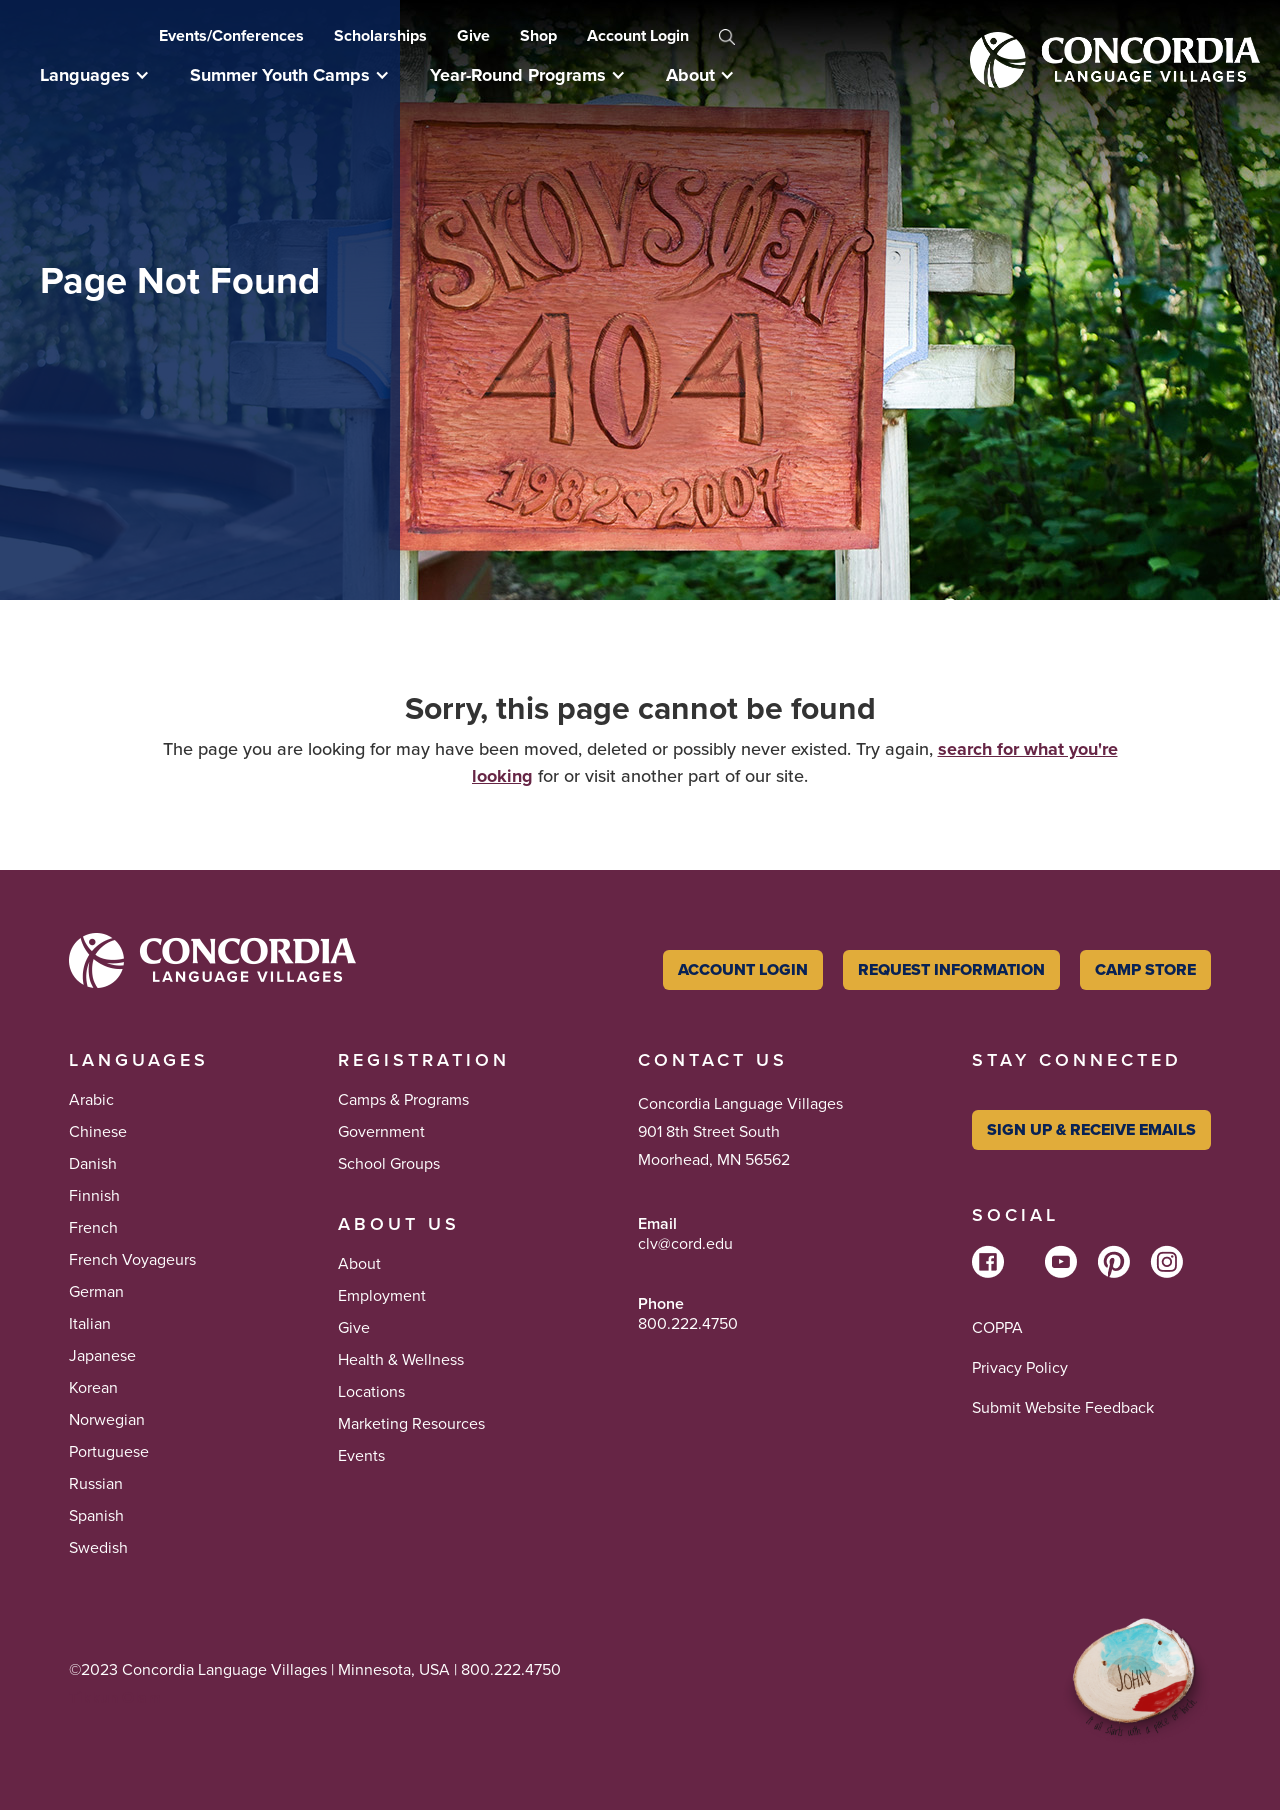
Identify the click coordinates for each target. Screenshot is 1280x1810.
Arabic (91, 1100)
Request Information (951, 969)
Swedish (98, 1548)
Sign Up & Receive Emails (1091, 1129)
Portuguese (109, 1452)
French (93, 1228)
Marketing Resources (411, 1424)
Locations (371, 1392)
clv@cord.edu (685, 1244)
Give (473, 36)
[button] (105, 75)
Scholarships (380, 36)
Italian (90, 1324)
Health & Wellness (401, 1360)
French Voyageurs (132, 1260)
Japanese (102, 1356)
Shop (538, 36)
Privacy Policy (1020, 1368)
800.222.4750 (688, 1324)
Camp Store (1145, 969)
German (96, 1292)
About (359, 1264)
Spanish (96, 1516)
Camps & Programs (403, 1100)
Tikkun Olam (115, 1697)
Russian (96, 1484)
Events (361, 1456)
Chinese (98, 1132)
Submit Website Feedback (1063, 1408)
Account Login (638, 36)
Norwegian (107, 1420)
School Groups (389, 1164)
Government (381, 1132)
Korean (93, 1388)
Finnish (94, 1196)
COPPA (997, 1328)
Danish (93, 1164)
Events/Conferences (231, 36)
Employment (382, 1296)
